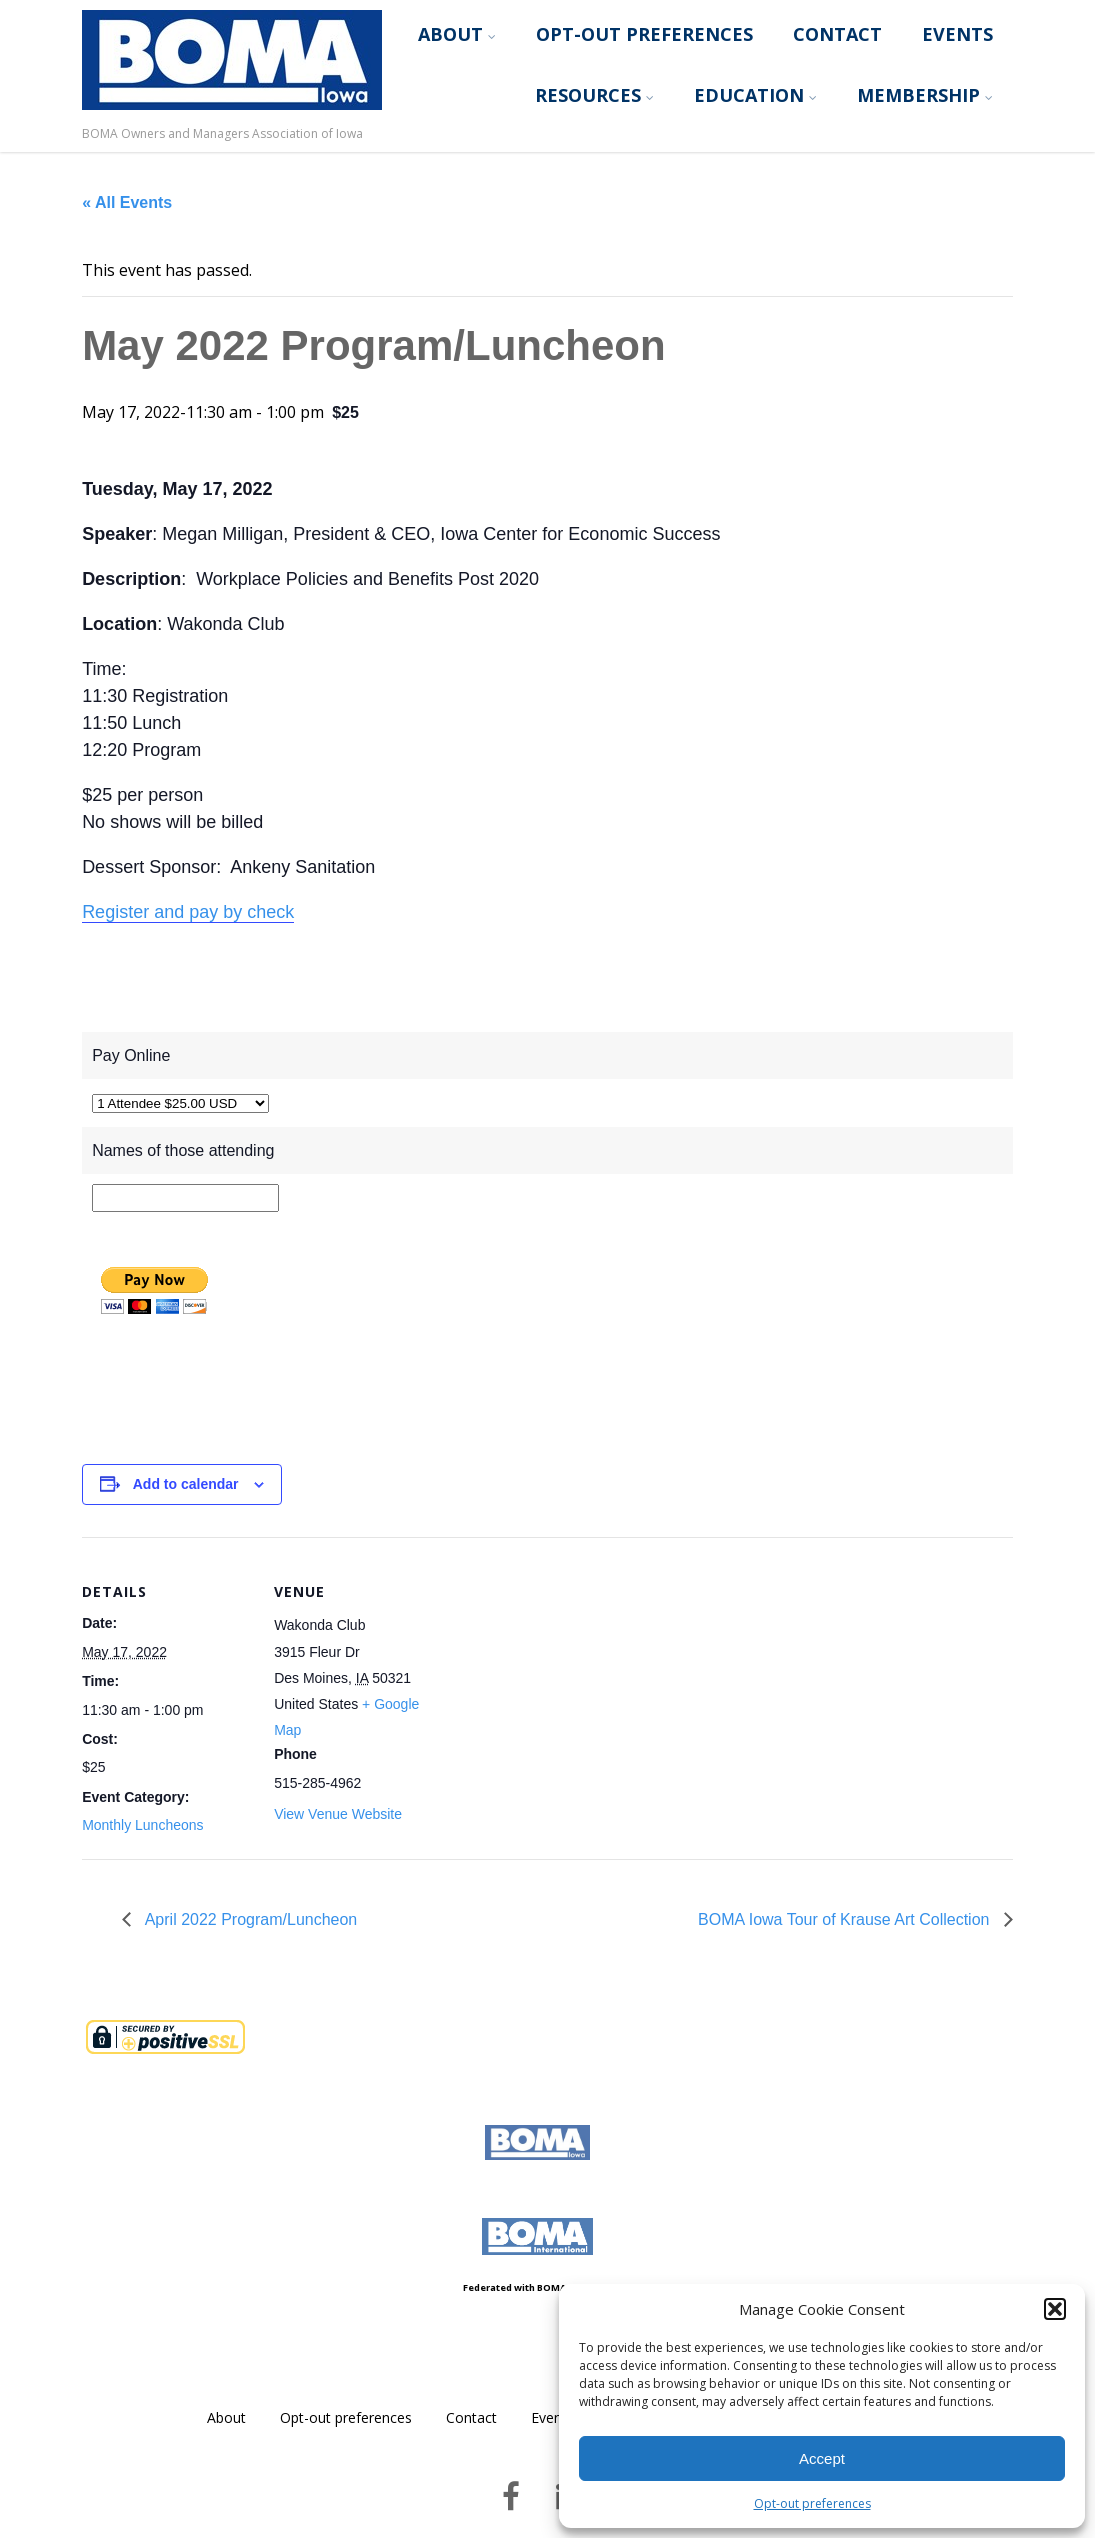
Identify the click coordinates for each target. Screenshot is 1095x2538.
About (457, 34)
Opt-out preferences (812, 2503)
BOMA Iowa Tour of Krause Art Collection (846, 1919)
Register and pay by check (188, 912)
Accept (822, 2458)
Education (755, 95)
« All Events (127, 202)
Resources (594, 95)
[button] (1055, 2309)
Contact (837, 34)
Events (957, 34)
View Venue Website (338, 1814)
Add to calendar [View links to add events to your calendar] (186, 1484)
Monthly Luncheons (142, 1825)
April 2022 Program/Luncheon (249, 1919)
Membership (925, 95)
